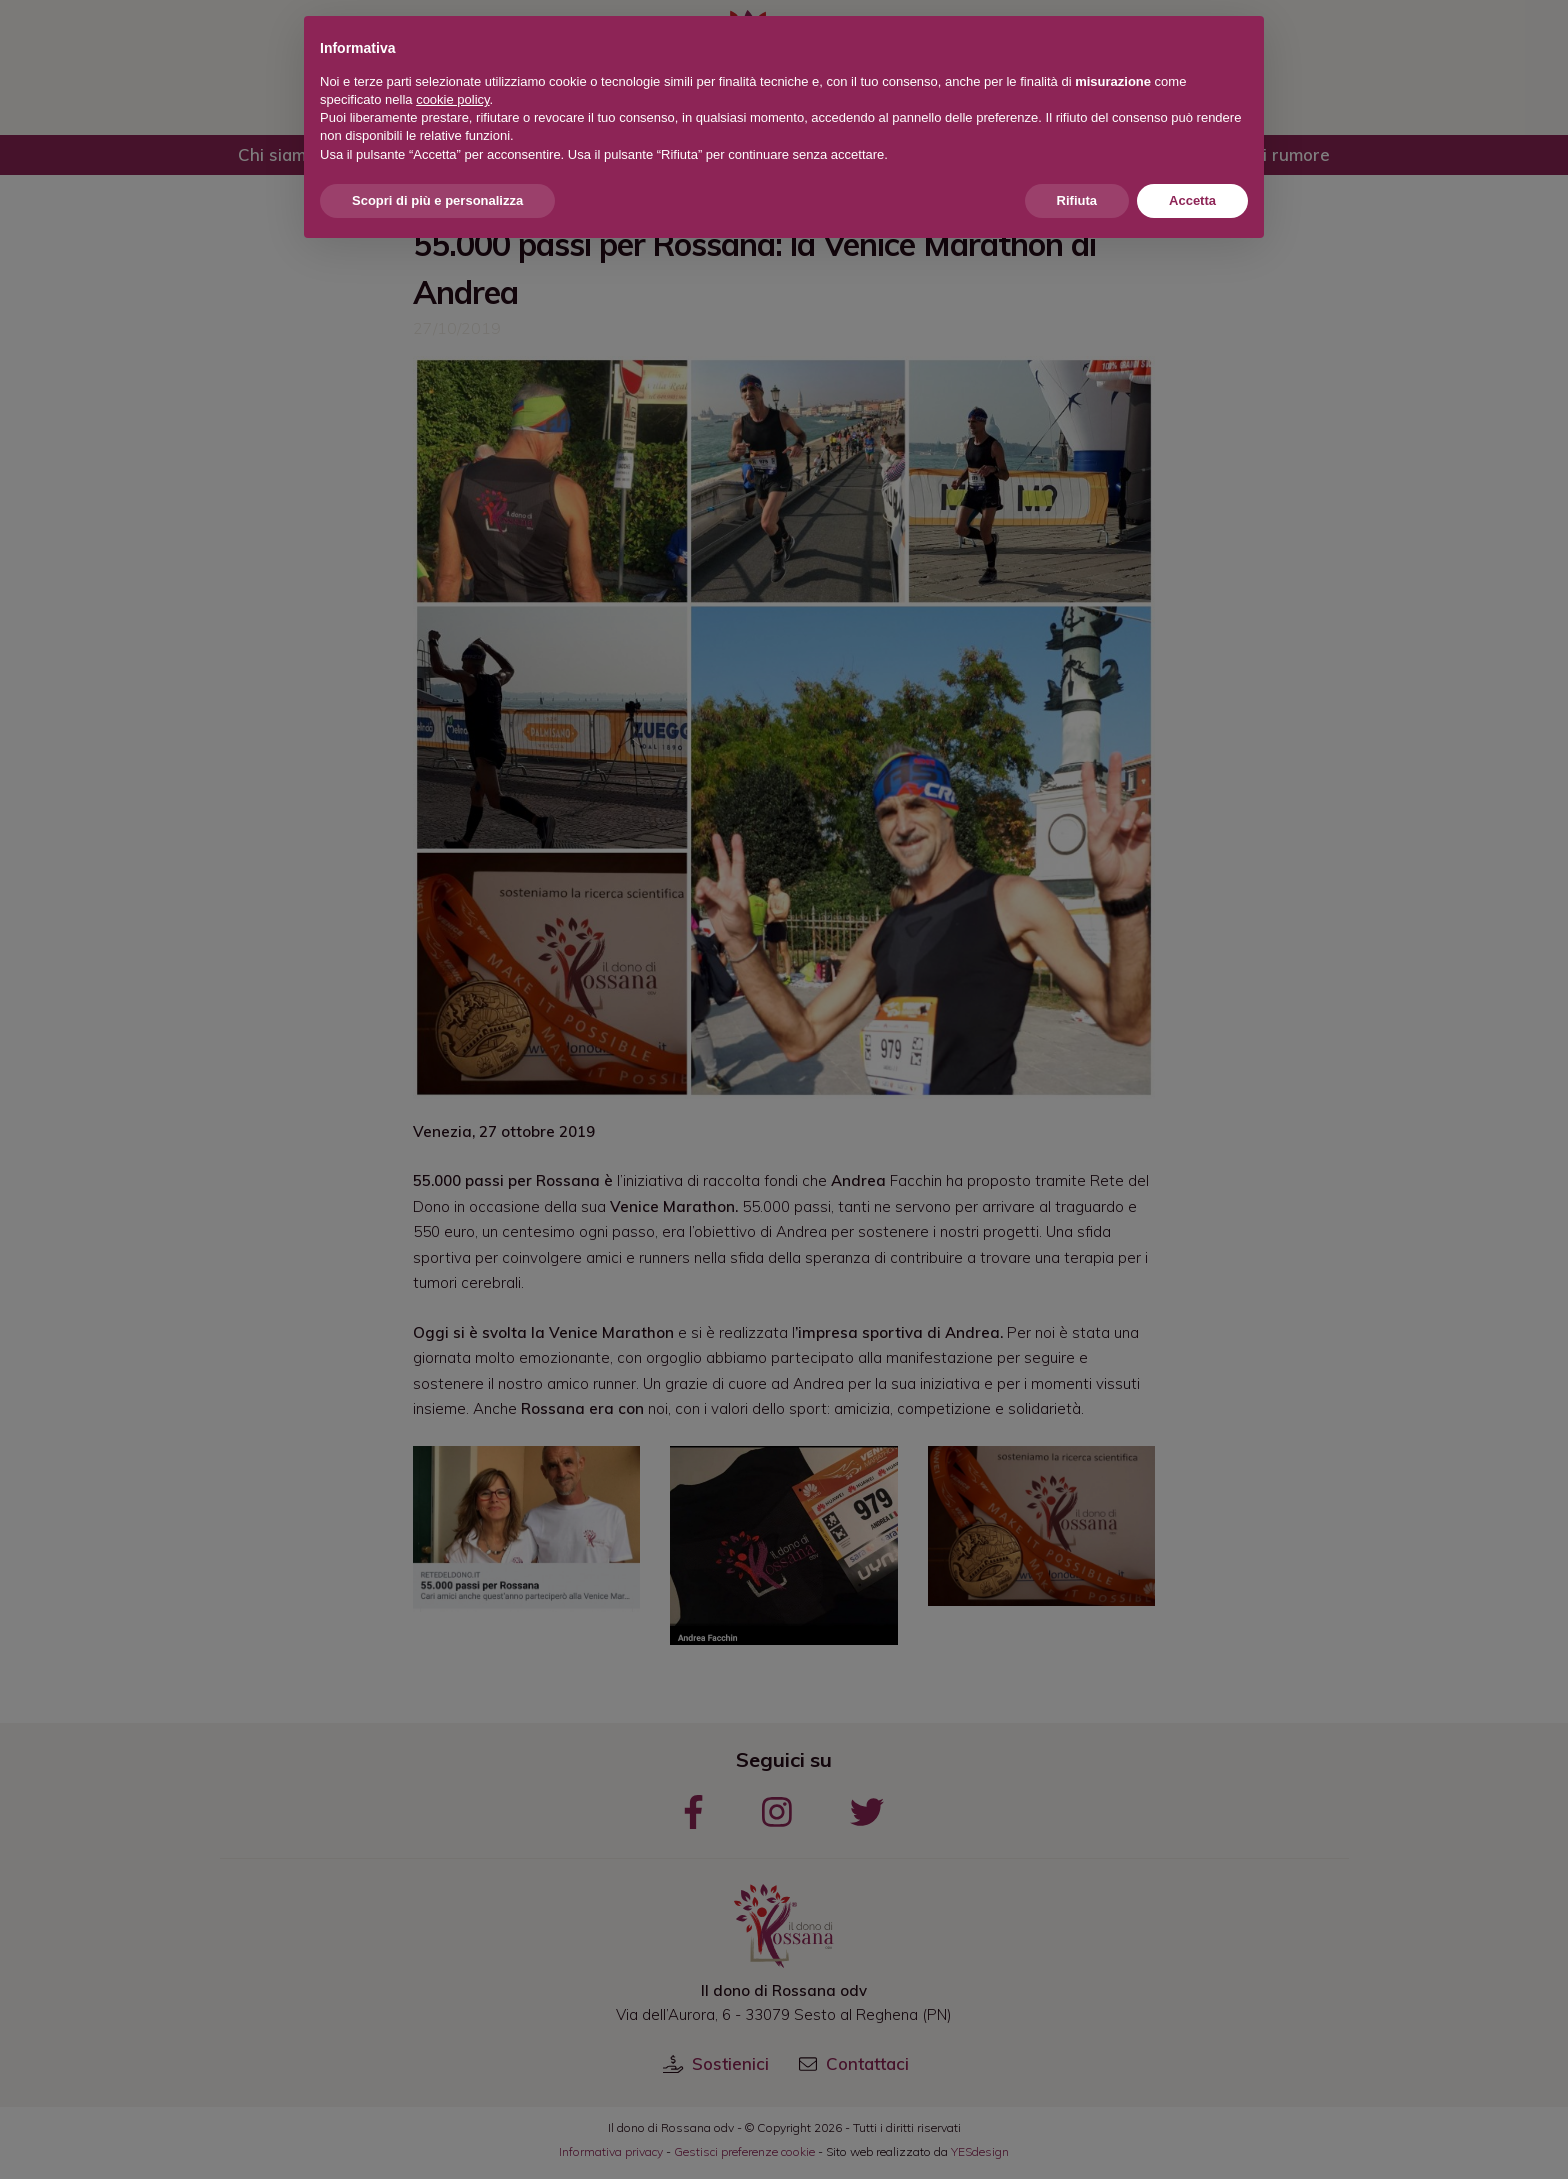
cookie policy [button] (452, 99)
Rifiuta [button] (1077, 200)
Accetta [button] (1192, 200)
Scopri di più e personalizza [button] (437, 200)
